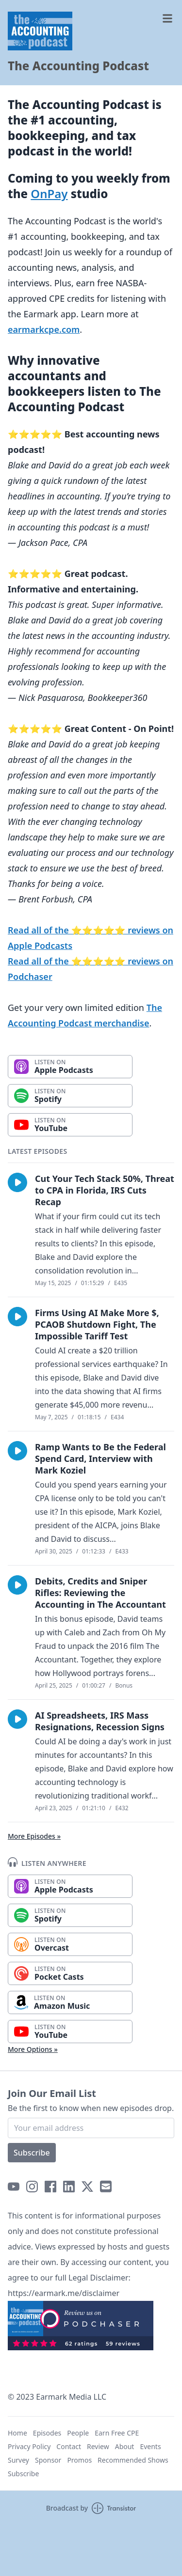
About (124, 2446)
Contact (68, 2446)
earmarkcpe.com (44, 329)
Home (17, 2432)
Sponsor (48, 2460)
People (78, 2432)
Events (150, 2446)
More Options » (33, 2049)
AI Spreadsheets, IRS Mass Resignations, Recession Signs (100, 1721)
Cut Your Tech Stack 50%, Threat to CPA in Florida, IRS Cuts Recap (104, 1190)
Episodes (47, 2432)
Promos (79, 2460)
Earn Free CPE (117, 2432)
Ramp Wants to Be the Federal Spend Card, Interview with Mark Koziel (100, 1458)
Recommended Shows (133, 2460)
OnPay (49, 194)
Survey (18, 2460)
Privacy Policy (29, 2446)
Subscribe (32, 2152)
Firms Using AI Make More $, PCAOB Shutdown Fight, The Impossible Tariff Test (97, 1324)
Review (98, 2446)
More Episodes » (34, 1836)
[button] (17, 1182)
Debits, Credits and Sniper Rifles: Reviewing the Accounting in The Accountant (100, 1592)
